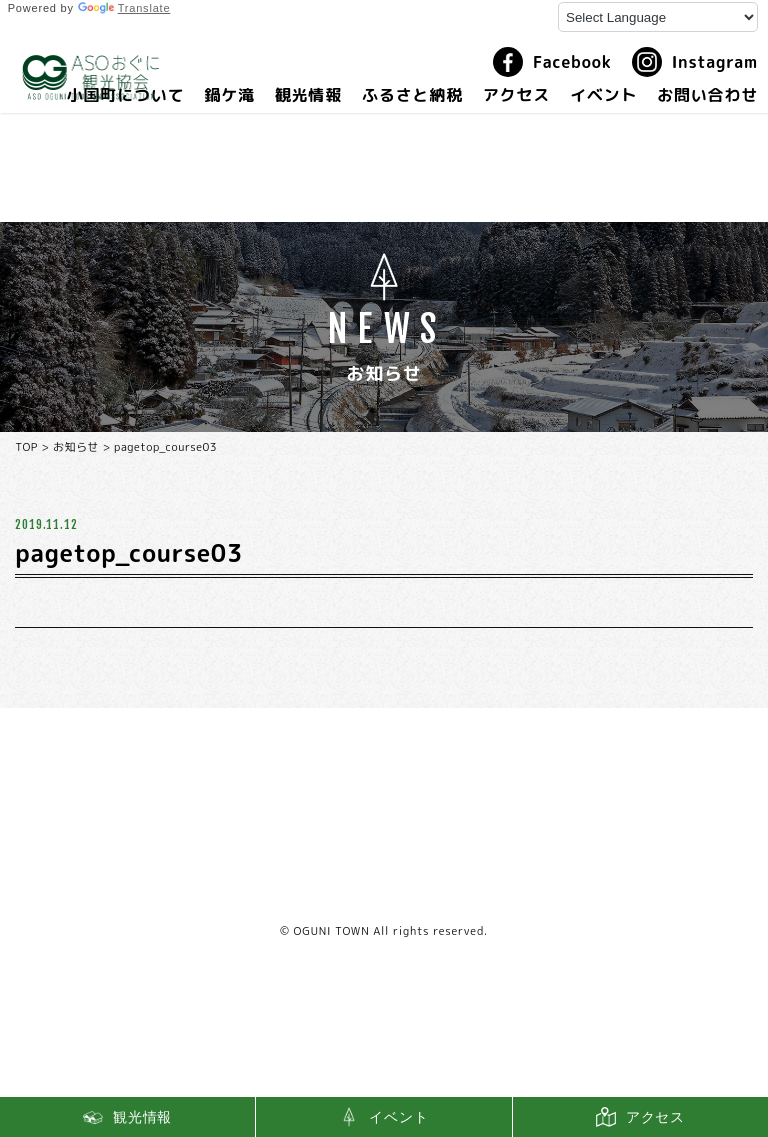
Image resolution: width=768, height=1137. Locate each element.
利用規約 (384, 891)
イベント (603, 95)
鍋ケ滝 (229, 95)
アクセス (516, 95)
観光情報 (308, 95)
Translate (124, 8)
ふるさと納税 (412, 95)
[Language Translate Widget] (658, 17)
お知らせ (76, 447)
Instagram (695, 62)
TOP (26, 447)
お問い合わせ (707, 95)
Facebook (552, 62)
